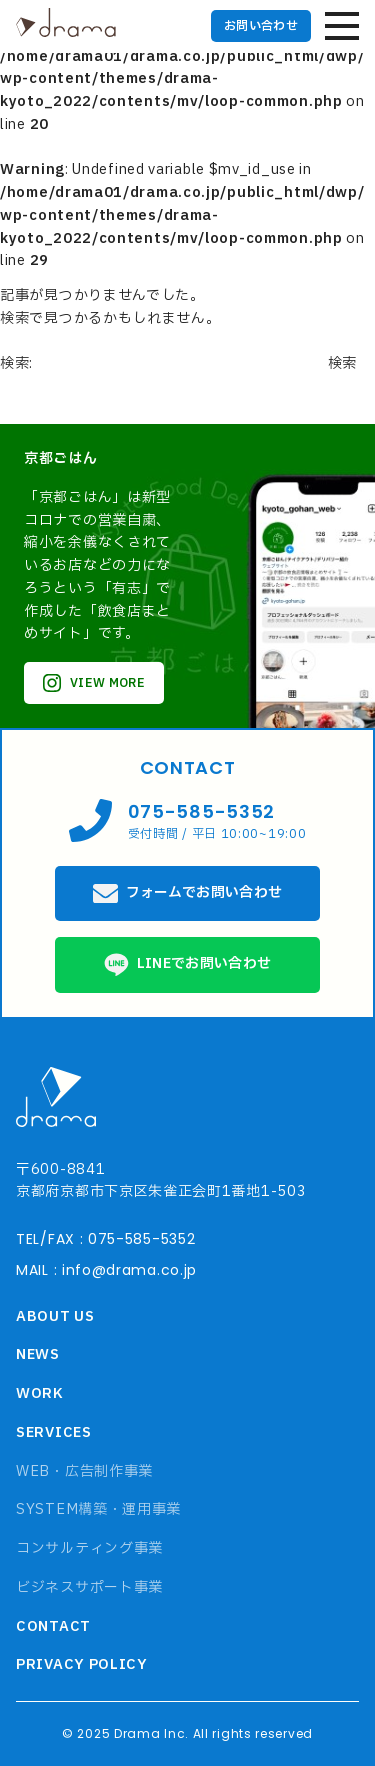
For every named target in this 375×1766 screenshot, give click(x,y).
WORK (40, 1393)
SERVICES (54, 1432)
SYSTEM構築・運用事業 (98, 1509)
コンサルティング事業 (89, 1548)
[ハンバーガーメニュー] (342, 26)
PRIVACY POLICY (82, 1664)
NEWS (38, 1354)
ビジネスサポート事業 (89, 1587)
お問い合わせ (261, 26)
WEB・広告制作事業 (84, 1471)
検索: (16, 363)
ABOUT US (55, 1316)
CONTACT (53, 1626)
